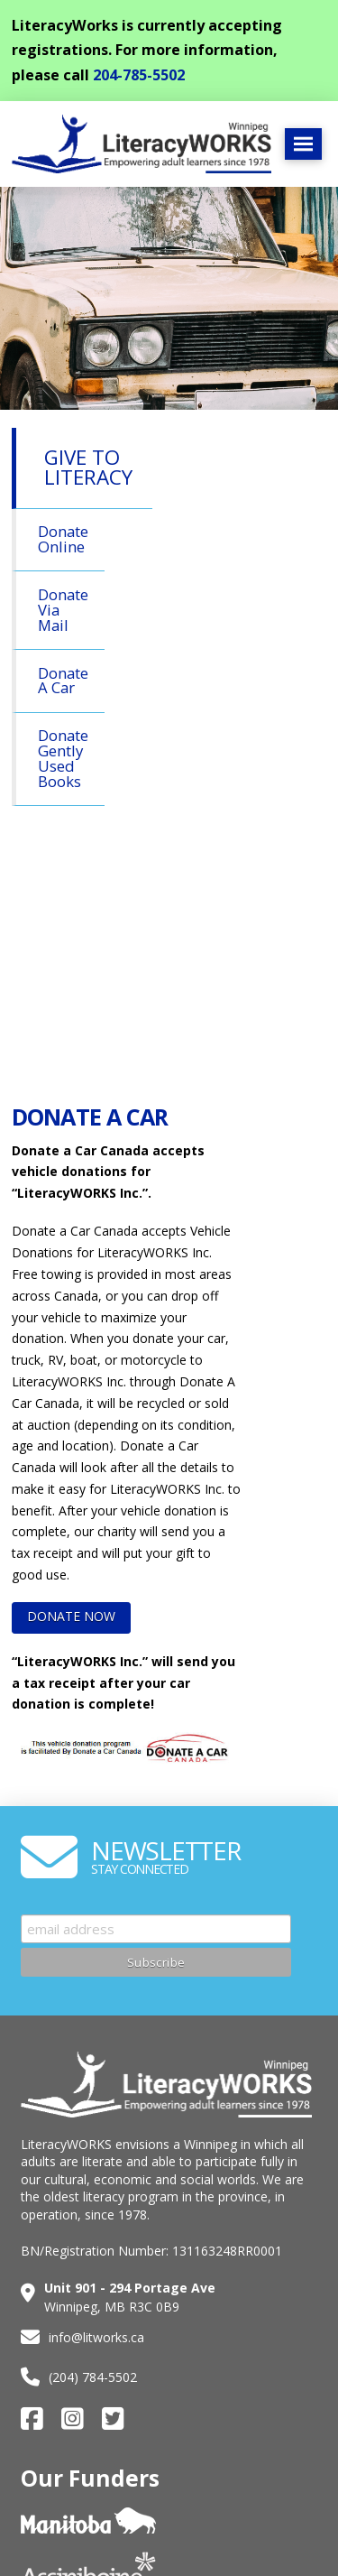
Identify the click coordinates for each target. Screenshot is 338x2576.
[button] (303, 144)
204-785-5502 (139, 75)
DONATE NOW (71, 1616)
